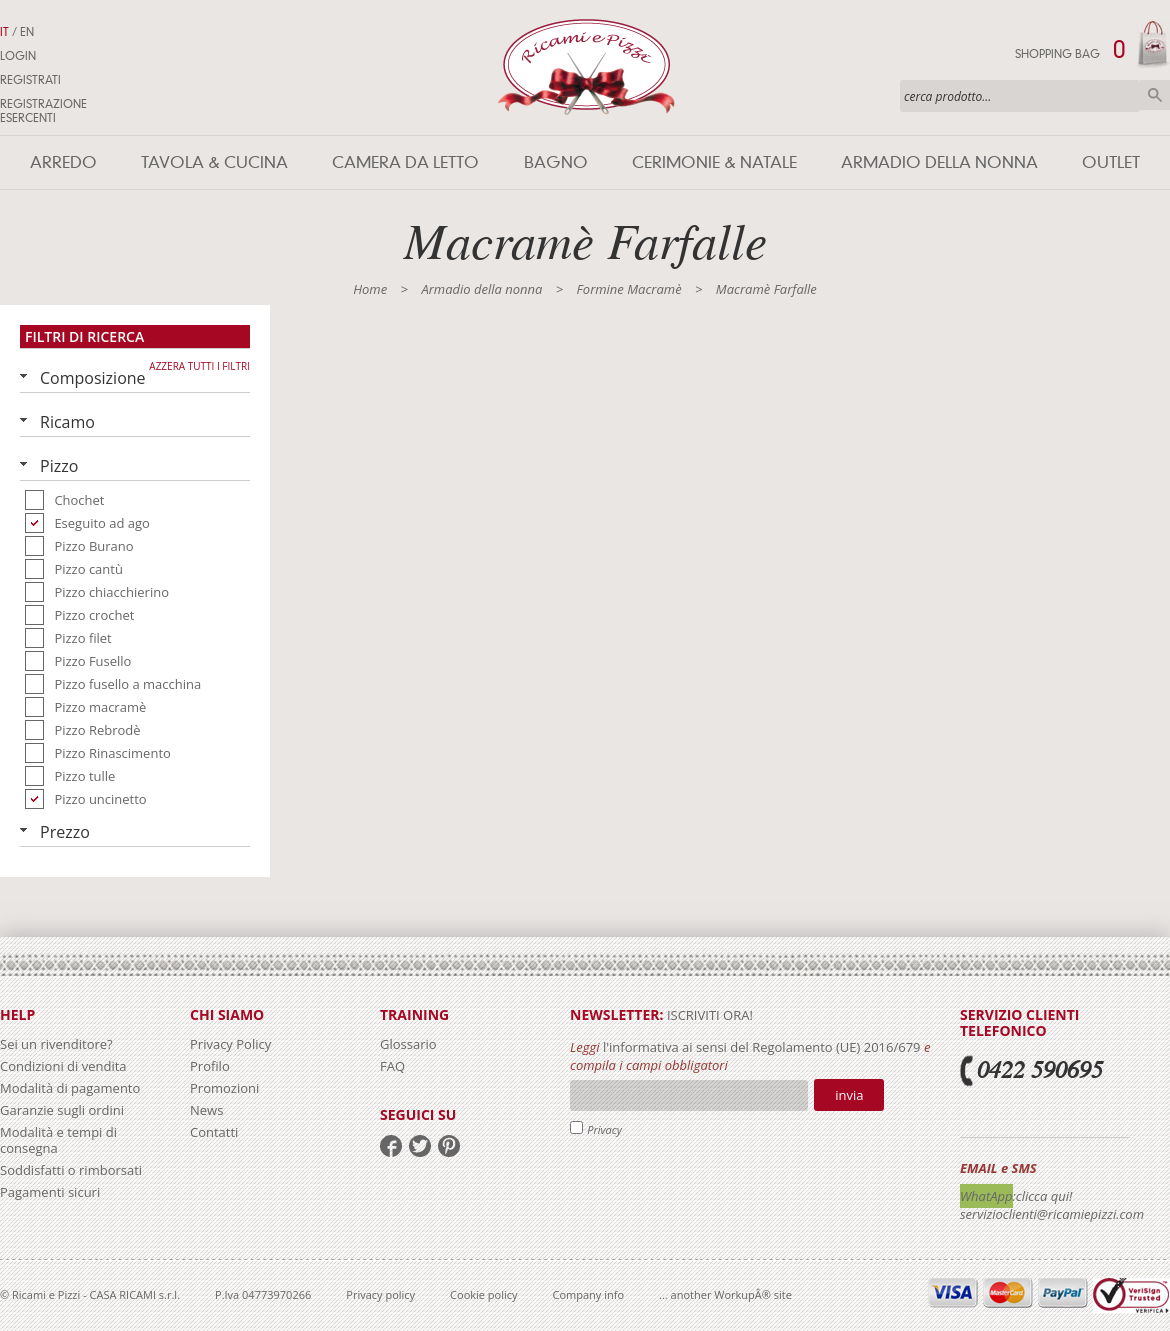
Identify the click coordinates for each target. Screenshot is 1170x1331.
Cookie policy (483, 1294)
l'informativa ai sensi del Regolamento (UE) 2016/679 (762, 1047)
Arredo (63, 162)
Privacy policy (380, 1294)
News (206, 1110)
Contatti (214, 1132)
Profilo (210, 1066)
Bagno (556, 162)
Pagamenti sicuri (50, 1192)
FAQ (392, 1066)
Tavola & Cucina (214, 162)
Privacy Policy (230, 1044)
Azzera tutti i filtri (199, 366)
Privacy (604, 1129)
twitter (420, 1146)
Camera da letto (405, 162)
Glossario (408, 1044)
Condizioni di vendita (63, 1066)
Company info (589, 1294)
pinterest (449, 1146)
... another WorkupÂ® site (725, 1294)
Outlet (1111, 162)
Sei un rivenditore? (56, 1044)
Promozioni (224, 1088)
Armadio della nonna (939, 162)
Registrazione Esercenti (43, 111)
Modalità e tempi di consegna (58, 1140)
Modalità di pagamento (70, 1088)
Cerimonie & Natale (714, 162)
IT (4, 32)
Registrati (30, 80)
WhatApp (986, 1196)
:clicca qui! (1043, 1196)
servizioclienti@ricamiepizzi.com (1052, 1214)
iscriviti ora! (708, 1015)
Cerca (1155, 95)
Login (18, 56)
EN (27, 32)
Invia (849, 1095)
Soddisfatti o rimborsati (71, 1170)
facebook (391, 1146)
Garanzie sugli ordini (62, 1110)
